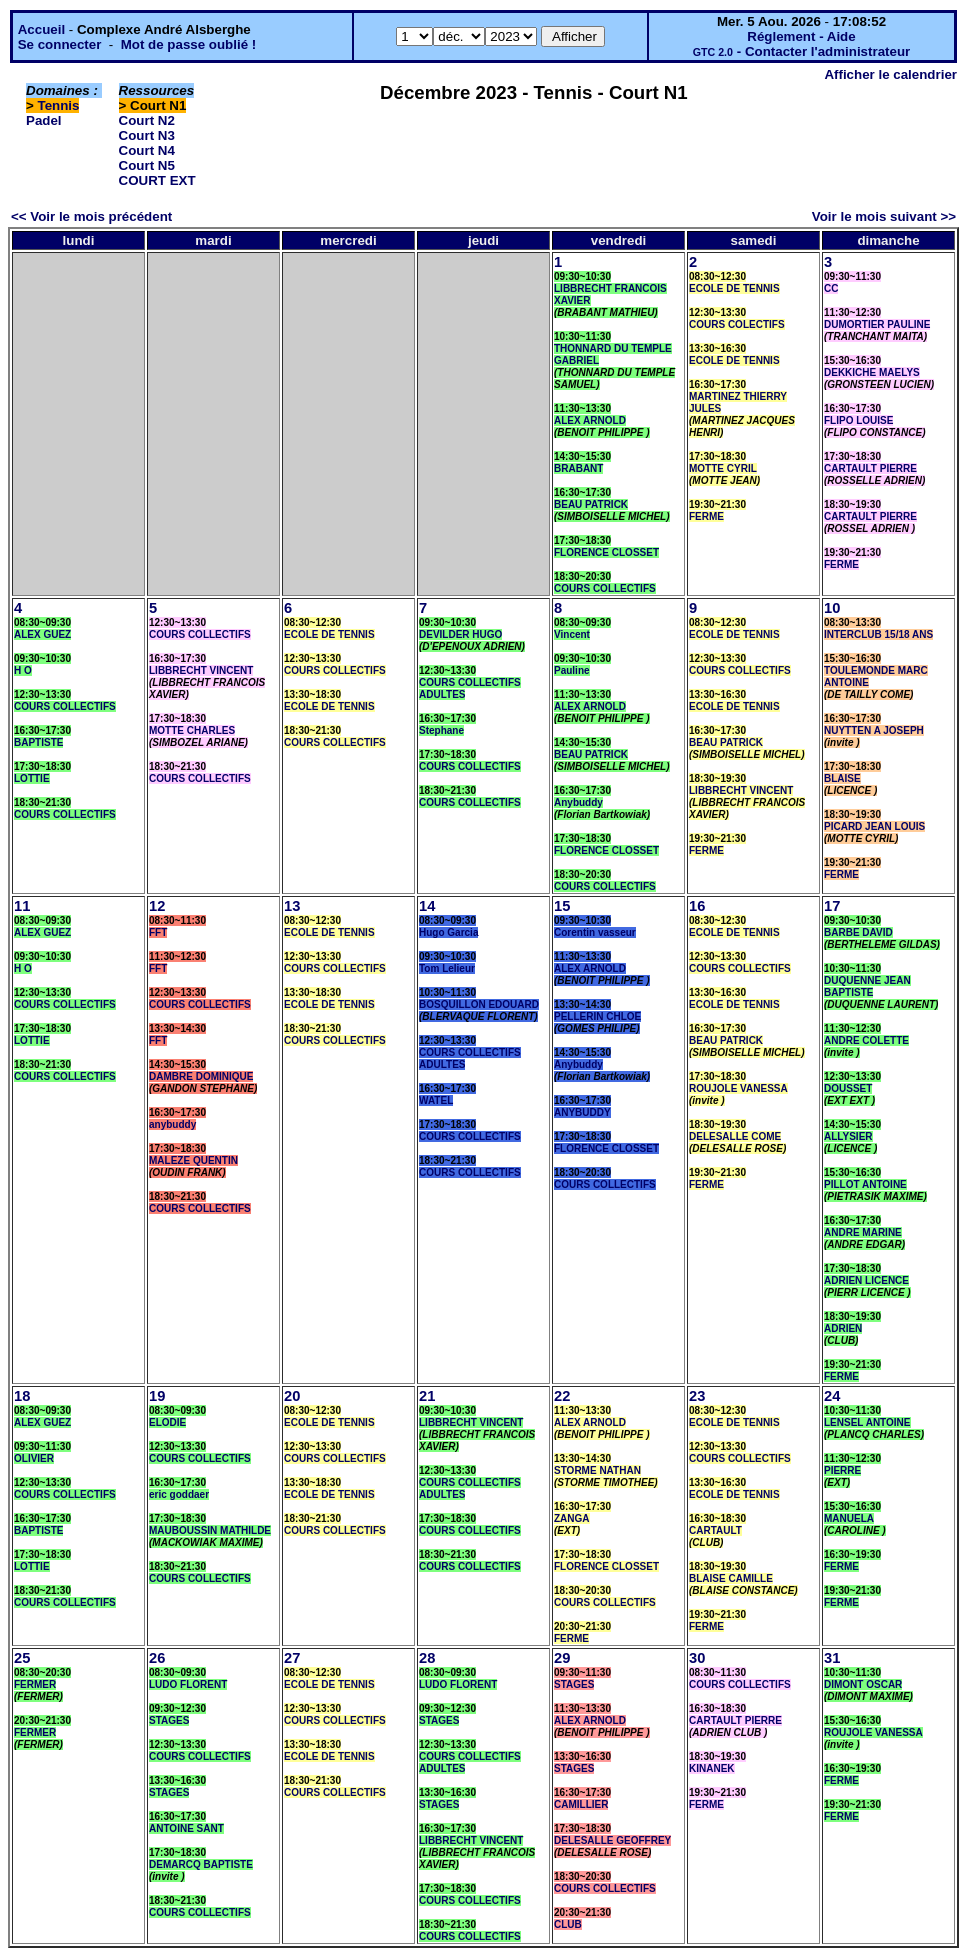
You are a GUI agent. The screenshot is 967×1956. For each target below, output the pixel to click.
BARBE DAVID (858, 932)
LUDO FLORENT (188, 1684)
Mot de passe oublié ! (189, 44)
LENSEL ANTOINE (867, 1422)
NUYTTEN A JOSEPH (874, 730)
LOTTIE (32, 778)
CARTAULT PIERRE (870, 468)
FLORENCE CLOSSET (606, 552)
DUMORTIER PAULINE (877, 324)
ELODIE (167, 1422)
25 (22, 1658)
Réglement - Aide (801, 36)
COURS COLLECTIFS (605, 588)
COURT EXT (157, 180)
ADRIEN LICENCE (866, 1280)
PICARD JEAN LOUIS (874, 826)
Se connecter (60, 44)
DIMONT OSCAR (863, 1684)
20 (292, 1396)
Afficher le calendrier (890, 74)
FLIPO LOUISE (858, 420)
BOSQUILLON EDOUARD (479, 1004)
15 (562, 906)
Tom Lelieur (447, 968)
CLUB (568, 1924)
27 (292, 1658)
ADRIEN (843, 1328)
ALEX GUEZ (42, 634)
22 (562, 1396)
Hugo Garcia (448, 932)
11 (22, 906)
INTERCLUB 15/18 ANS (878, 634)
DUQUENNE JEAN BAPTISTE (867, 986)
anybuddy (172, 1124)
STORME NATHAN (597, 1470)
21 (427, 1396)
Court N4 (147, 150)
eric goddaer (179, 1494)
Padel (44, 120)
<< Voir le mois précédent (91, 216)
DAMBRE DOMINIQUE (201, 1076)
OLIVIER (34, 1458)
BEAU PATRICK (591, 504)
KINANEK (712, 1768)
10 (832, 608)
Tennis (59, 105)
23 (697, 1396)
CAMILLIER (581, 1804)
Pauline (572, 670)
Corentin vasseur (595, 932)
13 (292, 906)
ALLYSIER (848, 1136)
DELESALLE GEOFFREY (612, 1840)
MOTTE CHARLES (192, 730)
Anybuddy (578, 802)
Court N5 (147, 165)
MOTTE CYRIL (723, 468)
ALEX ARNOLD (590, 420)
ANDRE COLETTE (866, 1040)
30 (697, 1658)
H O (23, 670)
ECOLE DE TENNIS (734, 288)
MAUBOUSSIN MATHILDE (210, 1530)
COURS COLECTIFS (737, 324)
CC (831, 288)
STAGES (169, 1720)
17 (832, 906)
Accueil (41, 29)
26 (157, 1658)
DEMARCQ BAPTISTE (201, 1864)
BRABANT (578, 468)
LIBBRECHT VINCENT (201, 670)
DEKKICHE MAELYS (872, 372)
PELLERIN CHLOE (597, 1016)
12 (157, 906)
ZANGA (572, 1518)
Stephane (441, 730)
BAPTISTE (38, 742)
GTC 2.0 (713, 52)
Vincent (572, 634)
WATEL (436, 1100)
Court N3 (147, 135)
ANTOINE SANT (186, 1828)
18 (22, 1396)
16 (697, 906)
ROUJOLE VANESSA (738, 1088)
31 (832, 1658)
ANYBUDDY (582, 1112)
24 (832, 1396)
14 (427, 906)
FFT (158, 932)
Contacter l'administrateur (827, 51)
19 (157, 1396)
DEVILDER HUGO (460, 634)
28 (427, 1658)
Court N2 (147, 120)
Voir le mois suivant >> (884, 216)
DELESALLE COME (735, 1136)
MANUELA (849, 1518)
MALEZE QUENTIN (193, 1160)
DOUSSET (848, 1088)
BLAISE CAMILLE (731, 1578)
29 (562, 1658)
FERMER (35, 1684)
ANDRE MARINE (863, 1232)
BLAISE (842, 778)
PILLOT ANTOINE (865, 1184)
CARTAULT (715, 1530)
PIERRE (842, 1470)
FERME (706, 516)
